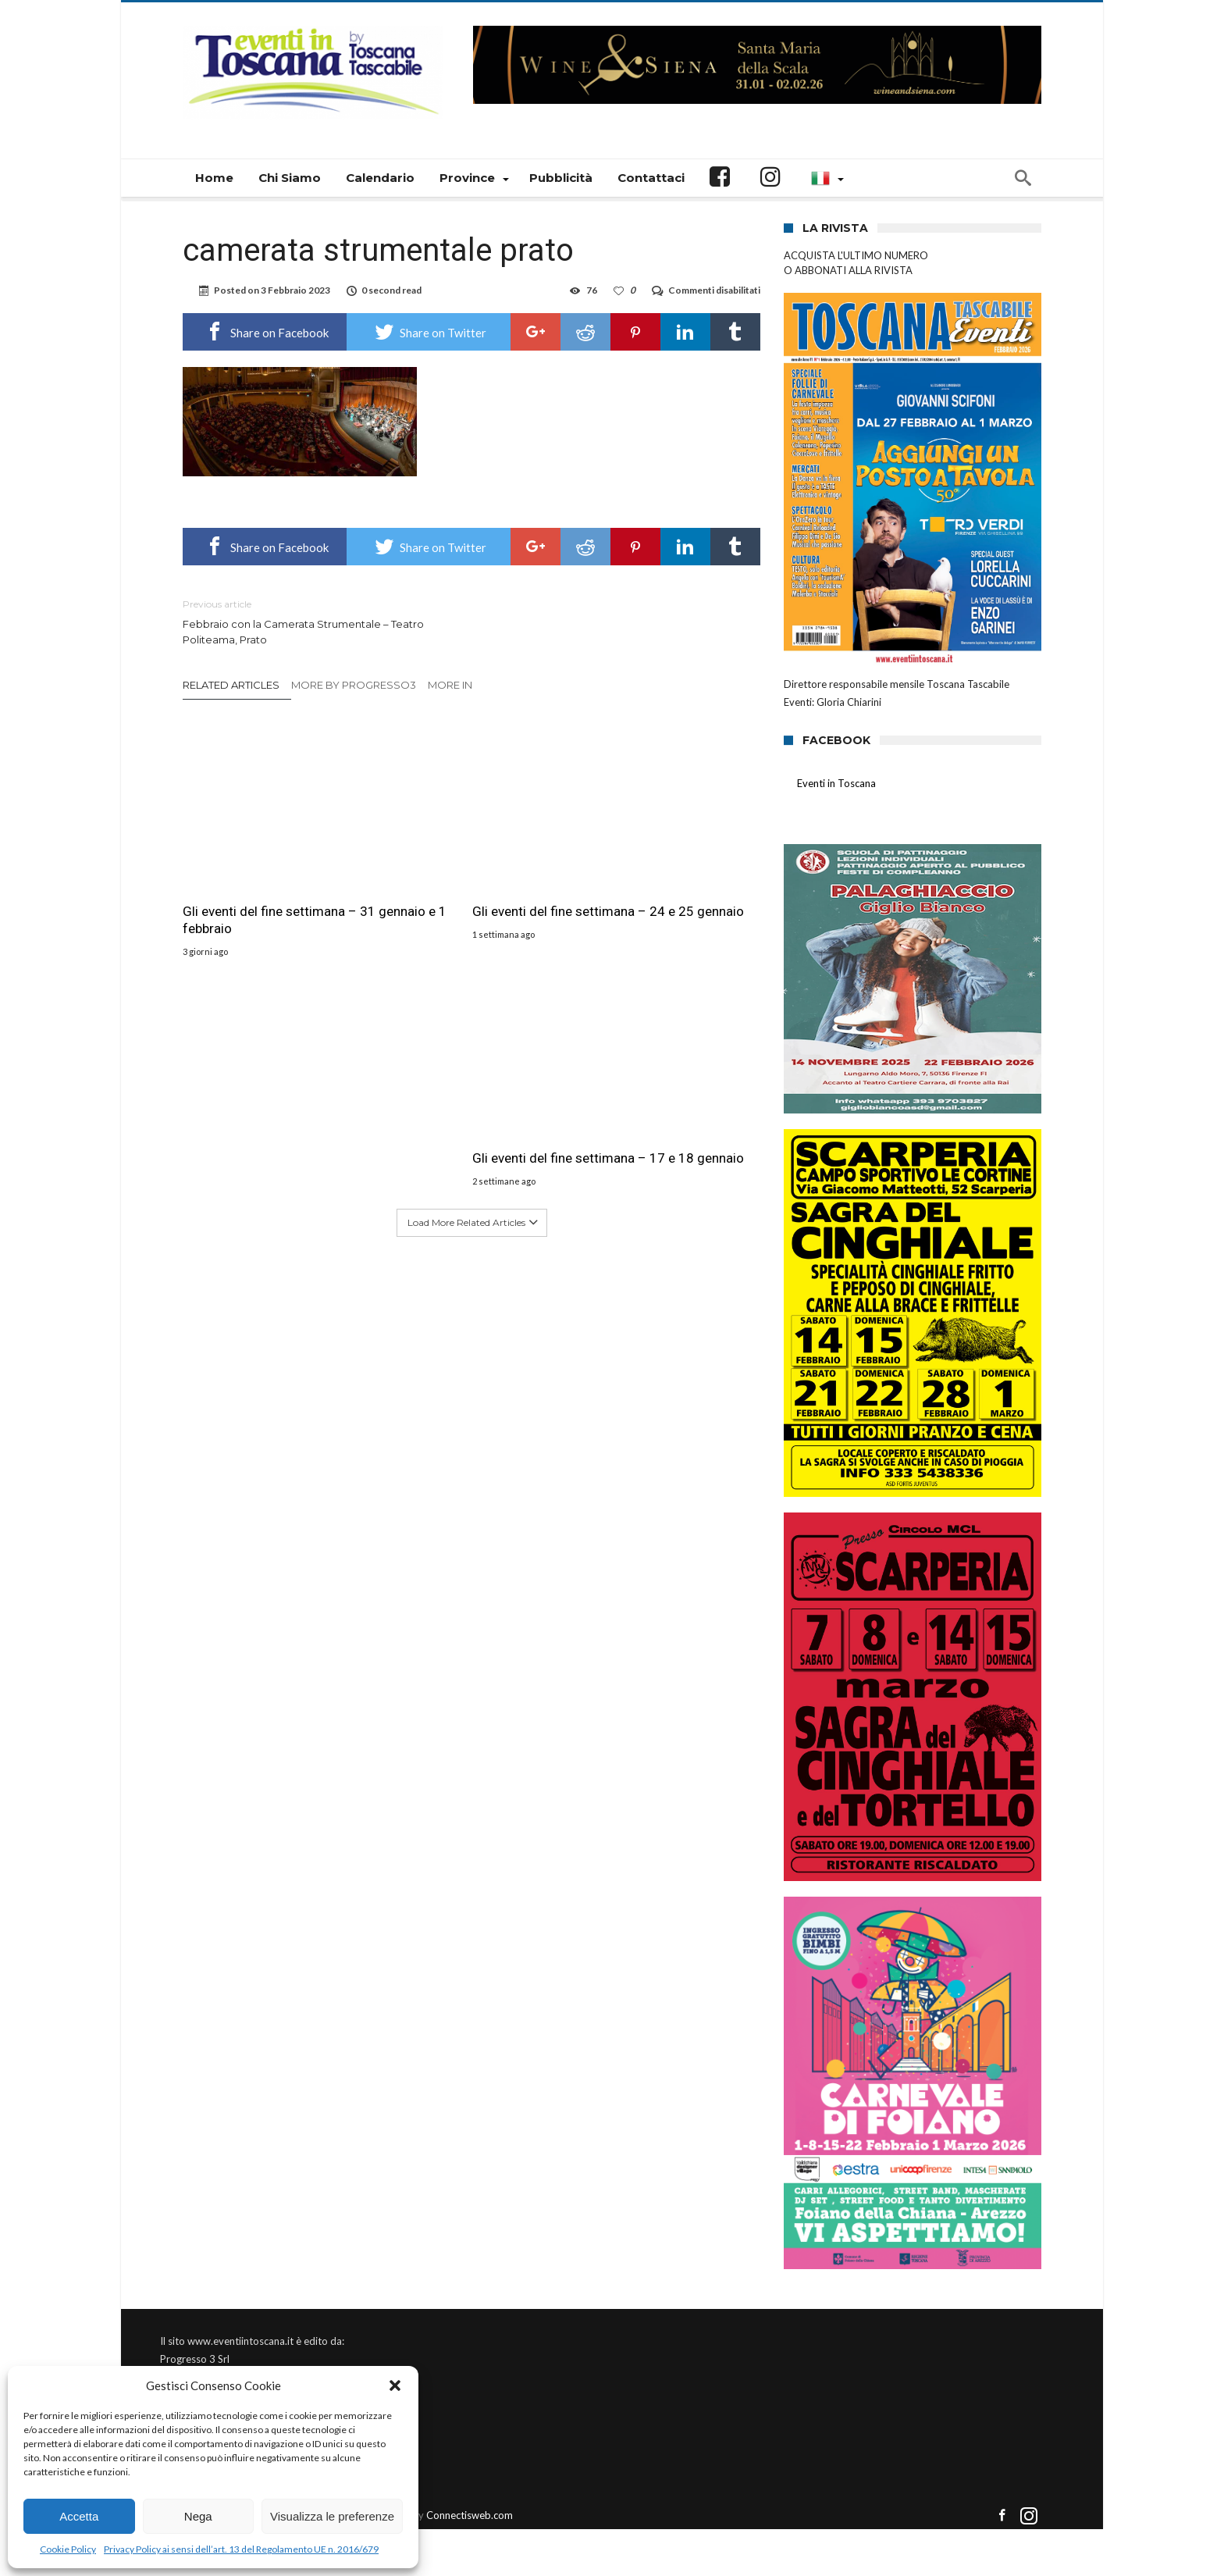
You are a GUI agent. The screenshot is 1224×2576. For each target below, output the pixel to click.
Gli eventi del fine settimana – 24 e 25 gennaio (467, 873)
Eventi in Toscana (836, 783)
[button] (395, 2385)
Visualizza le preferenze (332, 2516)
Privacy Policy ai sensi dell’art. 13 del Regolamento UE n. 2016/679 (241, 2549)
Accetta (78, 2516)
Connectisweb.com (469, 2515)
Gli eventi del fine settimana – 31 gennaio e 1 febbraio (270, 873)
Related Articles (231, 685)
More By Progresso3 (353, 685)
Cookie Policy (68, 2549)
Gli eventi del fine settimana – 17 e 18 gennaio (665, 873)
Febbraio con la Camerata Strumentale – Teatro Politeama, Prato (315, 621)
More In (451, 685)
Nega (198, 2516)
